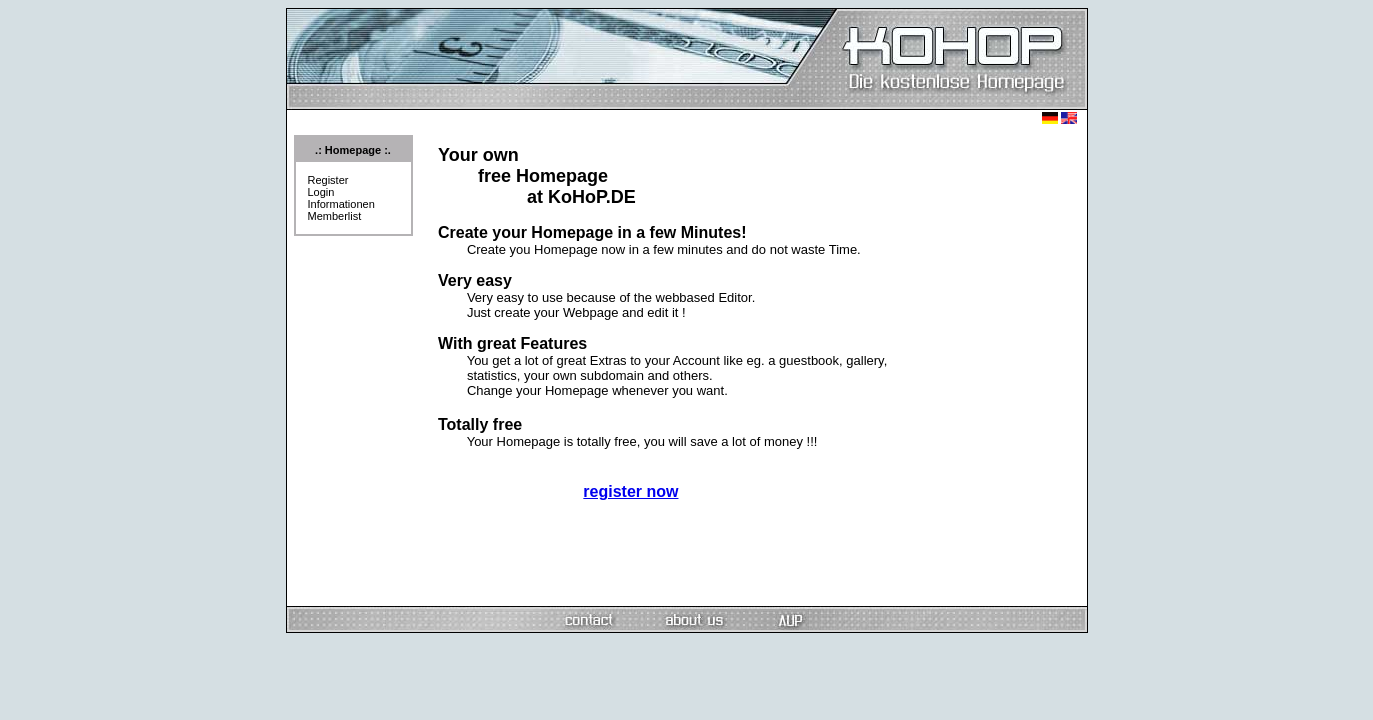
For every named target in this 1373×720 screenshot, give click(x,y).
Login (321, 192)
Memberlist (335, 216)
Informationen (341, 204)
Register (328, 180)
